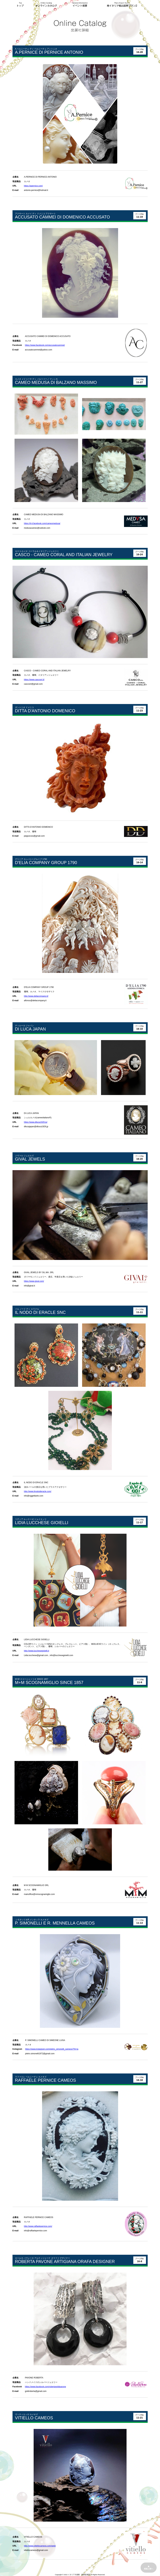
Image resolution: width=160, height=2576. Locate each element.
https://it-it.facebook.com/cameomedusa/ (42, 523)
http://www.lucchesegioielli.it (36, 1651)
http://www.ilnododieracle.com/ (37, 1491)
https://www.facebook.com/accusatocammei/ (45, 345)
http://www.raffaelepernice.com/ (38, 2226)
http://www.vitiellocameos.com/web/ (40, 2546)
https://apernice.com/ (33, 186)
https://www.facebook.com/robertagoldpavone (45, 2386)
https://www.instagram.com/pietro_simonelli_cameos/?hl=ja (51, 2049)
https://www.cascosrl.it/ (34, 679)
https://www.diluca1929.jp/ (35, 1122)
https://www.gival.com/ (34, 1281)
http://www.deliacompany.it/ (36, 996)
